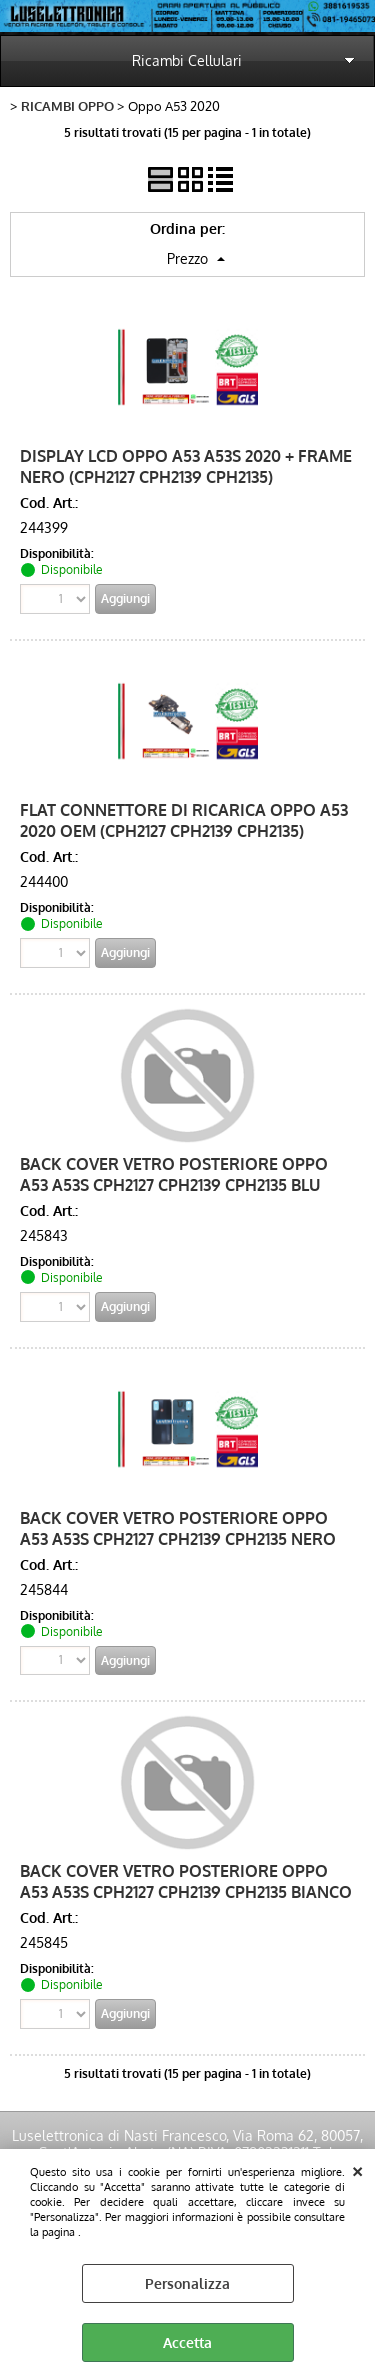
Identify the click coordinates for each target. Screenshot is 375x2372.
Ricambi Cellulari (187, 60)
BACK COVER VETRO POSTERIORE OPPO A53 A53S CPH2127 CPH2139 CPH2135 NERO (178, 1528)
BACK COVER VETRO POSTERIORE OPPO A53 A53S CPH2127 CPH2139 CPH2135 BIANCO (186, 1881)
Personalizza (187, 2283)
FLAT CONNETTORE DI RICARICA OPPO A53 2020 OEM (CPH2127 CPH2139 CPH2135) (184, 820)
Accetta (187, 2342)
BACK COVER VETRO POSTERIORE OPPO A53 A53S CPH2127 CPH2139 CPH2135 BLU (174, 1174)
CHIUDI (357, 2169)
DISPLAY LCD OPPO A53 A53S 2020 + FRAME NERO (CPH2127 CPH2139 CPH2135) (186, 466)
